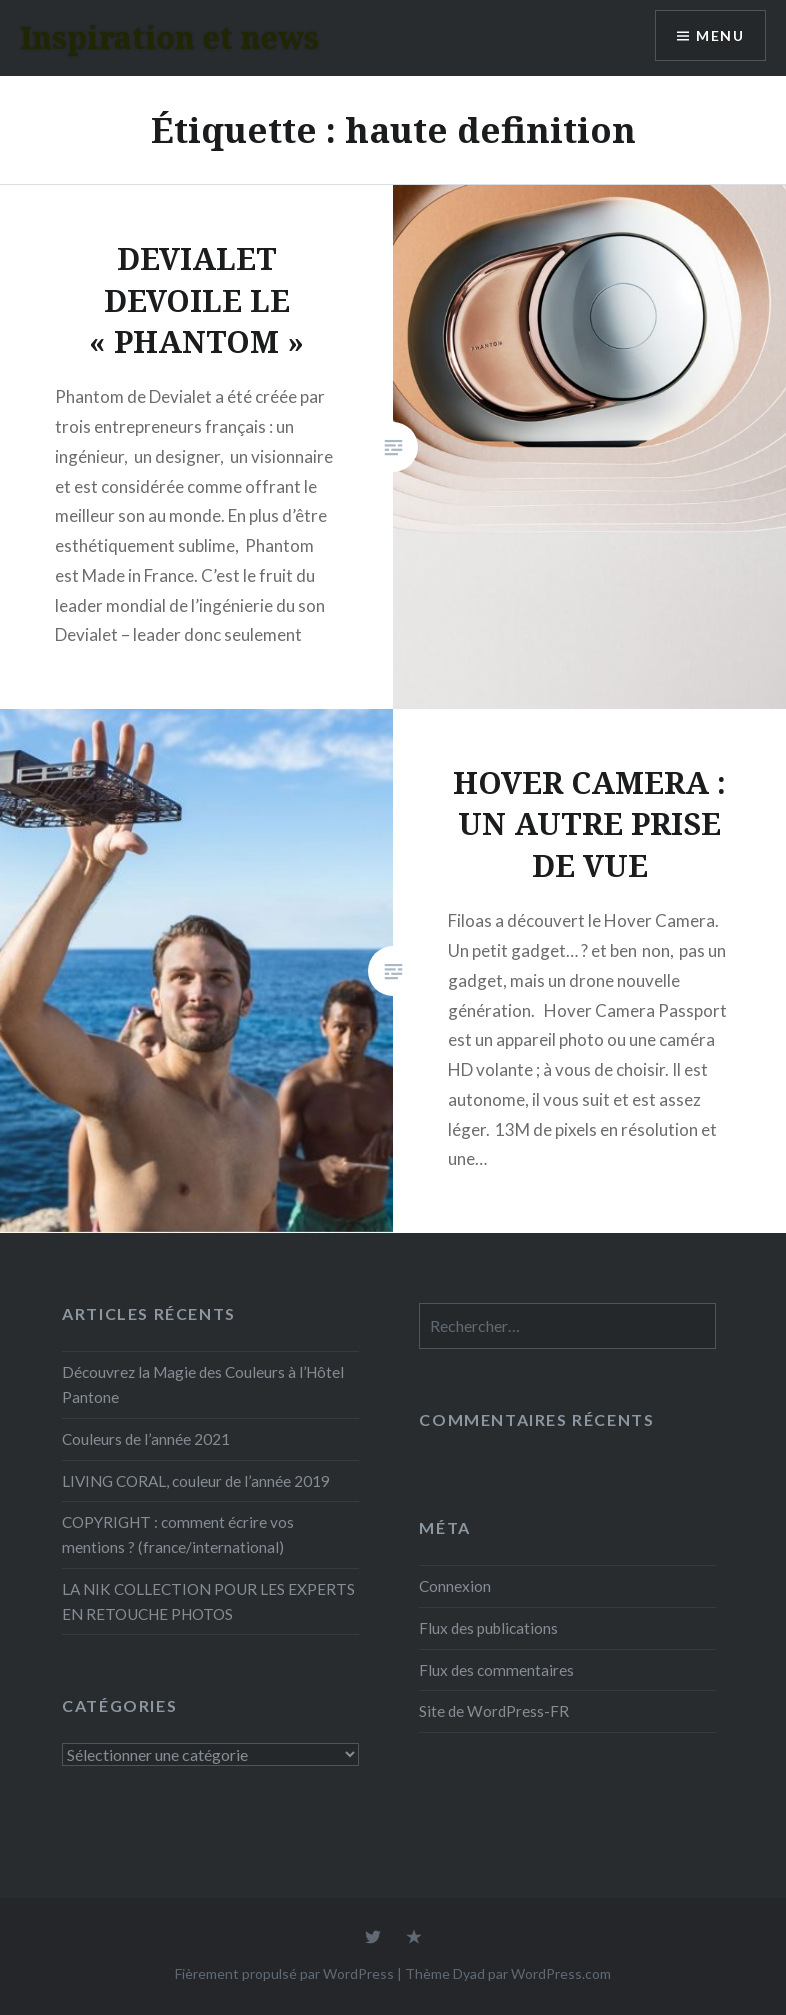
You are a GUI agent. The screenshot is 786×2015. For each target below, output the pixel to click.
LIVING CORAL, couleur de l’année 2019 (196, 1481)
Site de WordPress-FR (494, 1711)
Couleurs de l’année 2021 (146, 1439)
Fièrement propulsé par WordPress (284, 1973)
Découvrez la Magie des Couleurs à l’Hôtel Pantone (203, 1384)
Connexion (455, 1586)
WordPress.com (561, 1973)
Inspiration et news (169, 37)
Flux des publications (488, 1628)
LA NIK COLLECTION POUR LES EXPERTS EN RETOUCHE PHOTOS (208, 1601)
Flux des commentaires (496, 1670)
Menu (720, 35)
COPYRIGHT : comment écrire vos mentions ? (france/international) (178, 1534)
